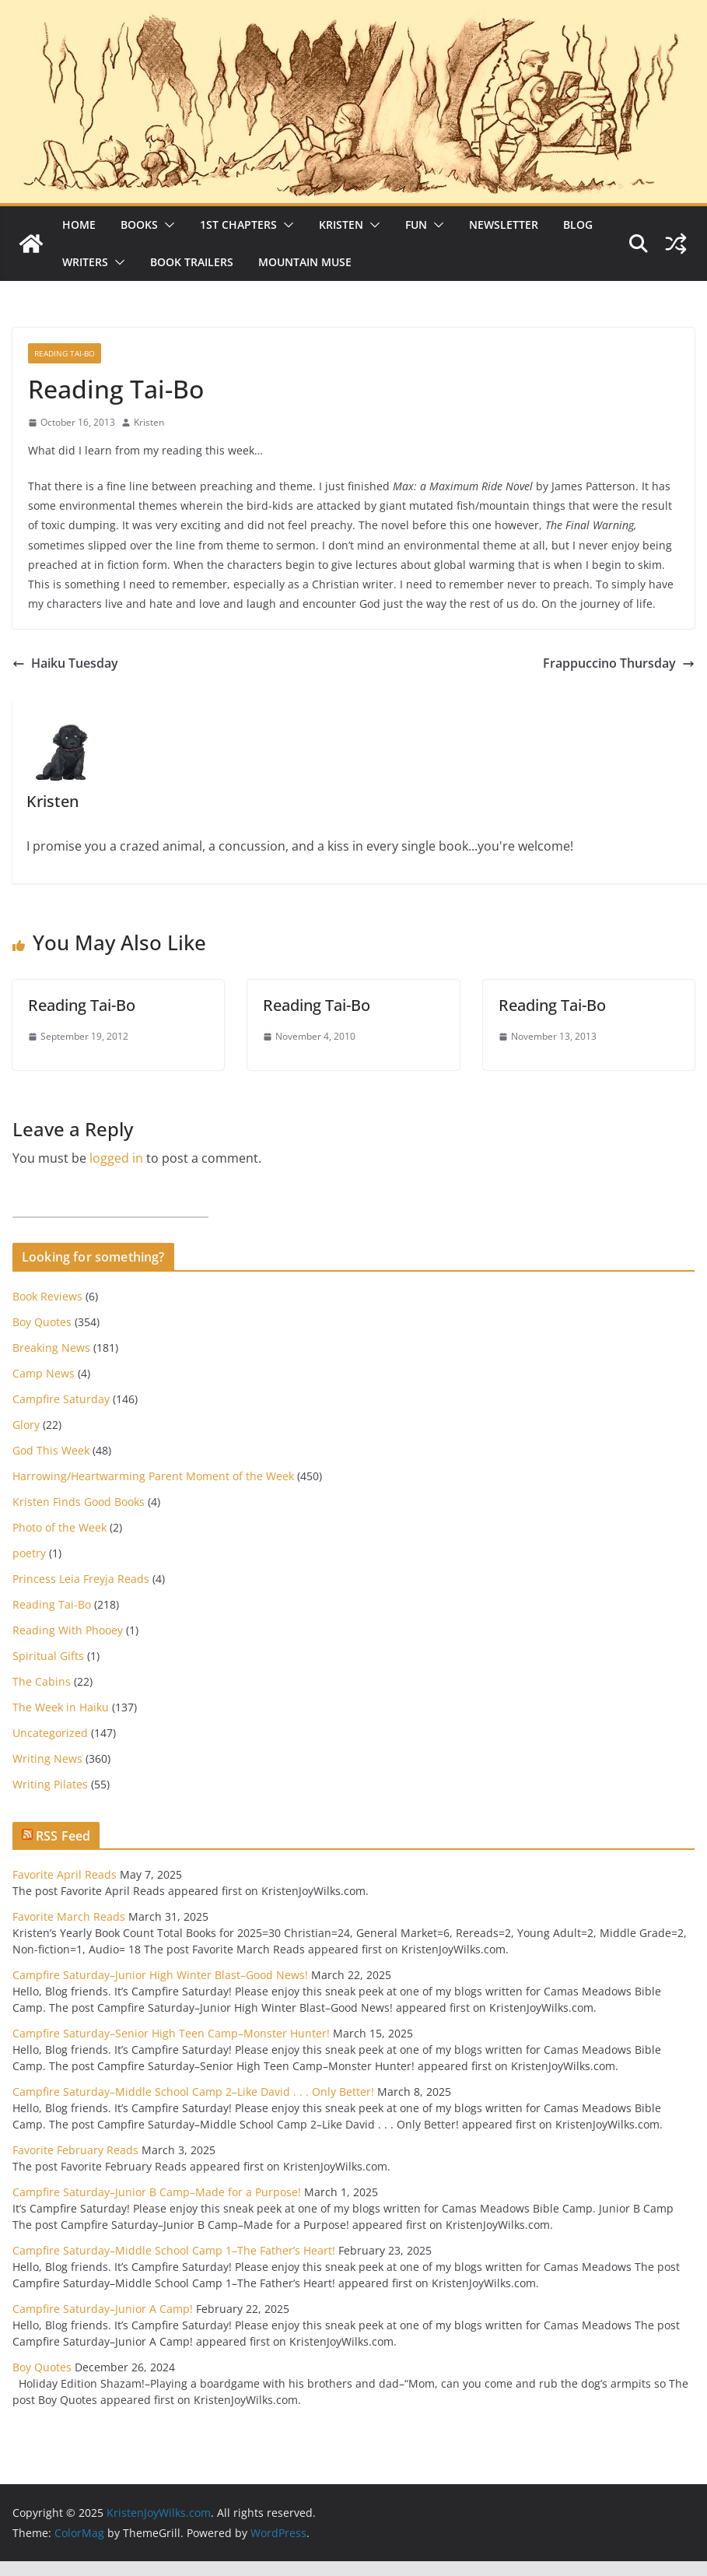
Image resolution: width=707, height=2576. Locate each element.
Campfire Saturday (61, 1399)
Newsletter (503, 224)
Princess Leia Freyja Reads (80, 1578)
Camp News (43, 1373)
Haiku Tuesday (65, 663)
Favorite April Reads (64, 1874)
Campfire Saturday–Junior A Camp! (102, 2308)
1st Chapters (238, 224)
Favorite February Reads (75, 2150)
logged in (116, 1158)
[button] (166, 225)
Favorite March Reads (68, 1916)
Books (139, 224)
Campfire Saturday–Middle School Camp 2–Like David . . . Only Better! (193, 2091)
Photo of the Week (59, 1527)
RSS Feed (63, 1835)
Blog (578, 224)
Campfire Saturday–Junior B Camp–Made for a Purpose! (156, 2192)
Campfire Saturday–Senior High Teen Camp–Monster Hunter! (171, 2033)
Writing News (47, 1758)
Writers (85, 261)
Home (79, 224)
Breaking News (51, 1347)
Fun (416, 224)
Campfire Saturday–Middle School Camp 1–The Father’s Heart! (173, 2250)
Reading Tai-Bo (64, 353)
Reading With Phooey (67, 1630)
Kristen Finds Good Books (78, 1501)
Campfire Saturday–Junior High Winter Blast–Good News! (160, 1974)
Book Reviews (47, 1296)
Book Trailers (191, 261)
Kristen (341, 224)
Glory (26, 1424)
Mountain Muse (305, 261)
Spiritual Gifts (48, 1655)
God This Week (50, 1450)
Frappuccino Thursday (619, 663)
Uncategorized (50, 1732)
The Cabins (41, 1681)
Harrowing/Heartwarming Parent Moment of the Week (153, 1476)
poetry (29, 1553)
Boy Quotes (42, 1321)
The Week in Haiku (60, 1707)
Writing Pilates (50, 1784)
